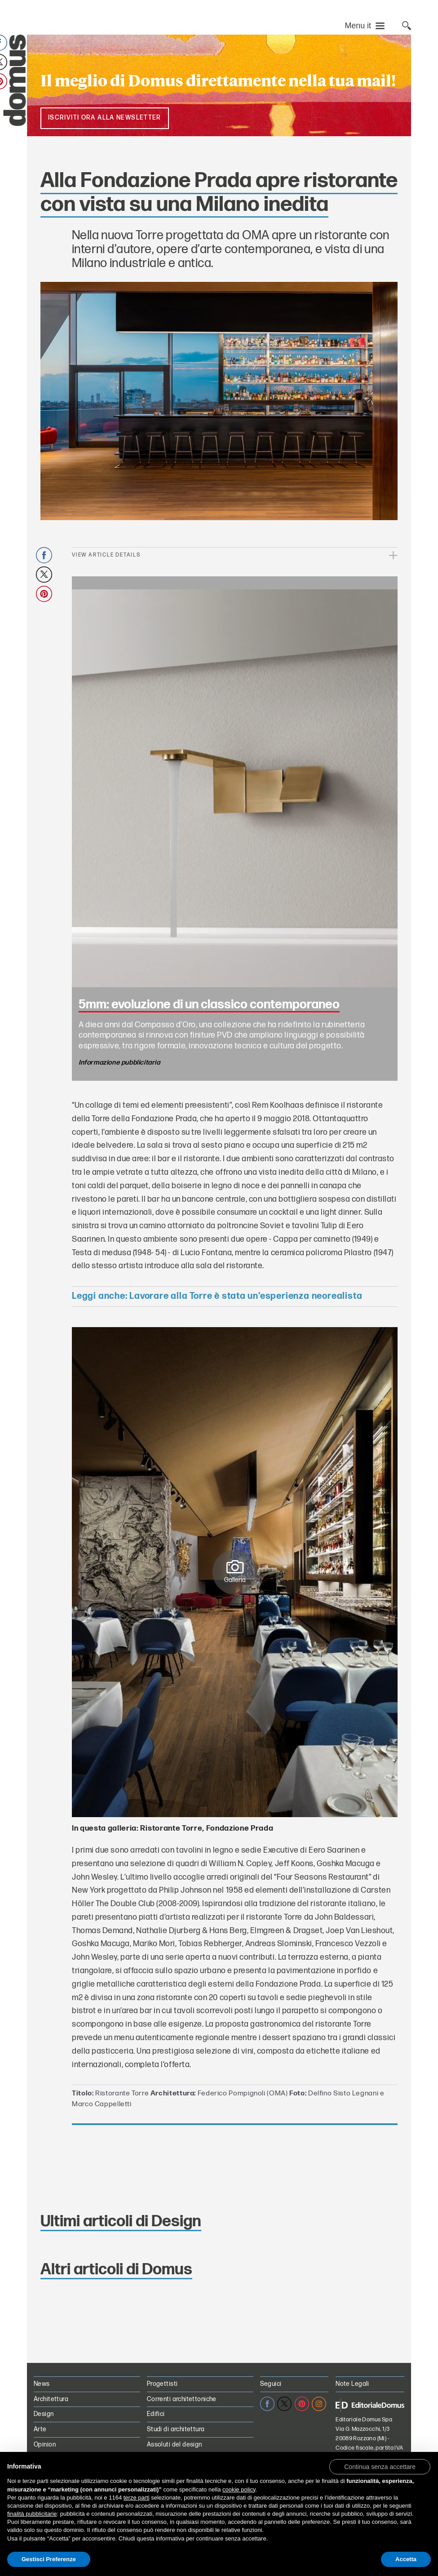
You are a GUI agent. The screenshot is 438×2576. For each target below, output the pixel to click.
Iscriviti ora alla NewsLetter (104, 117)
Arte (40, 2429)
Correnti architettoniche (182, 2399)
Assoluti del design (174, 2444)
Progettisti (162, 2384)
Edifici (156, 2414)
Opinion (45, 2444)
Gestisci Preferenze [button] (49, 2559)
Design (44, 2414)
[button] (380, 2466)
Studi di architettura (176, 2429)
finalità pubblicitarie (32, 2513)
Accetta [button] (405, 2559)
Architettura (51, 2399)
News (42, 2384)
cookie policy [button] (238, 2489)
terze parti (137, 2497)
